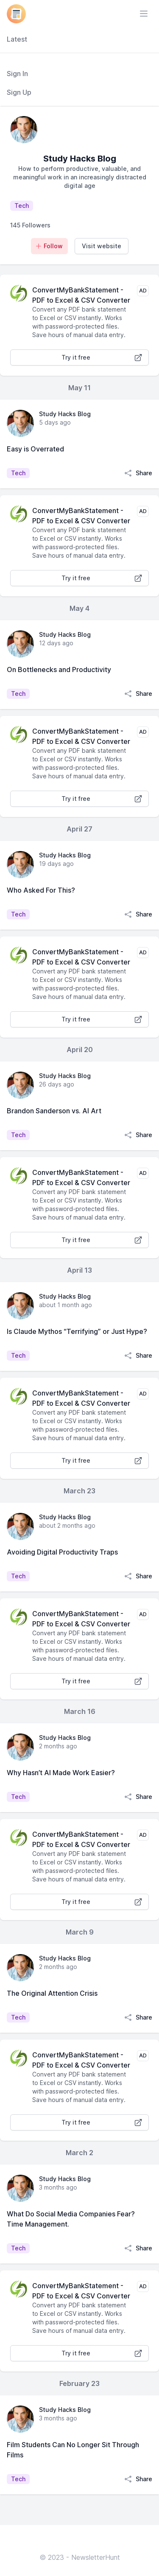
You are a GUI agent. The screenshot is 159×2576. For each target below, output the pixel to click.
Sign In (17, 73)
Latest (17, 39)
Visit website (101, 246)
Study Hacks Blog (65, 413)
